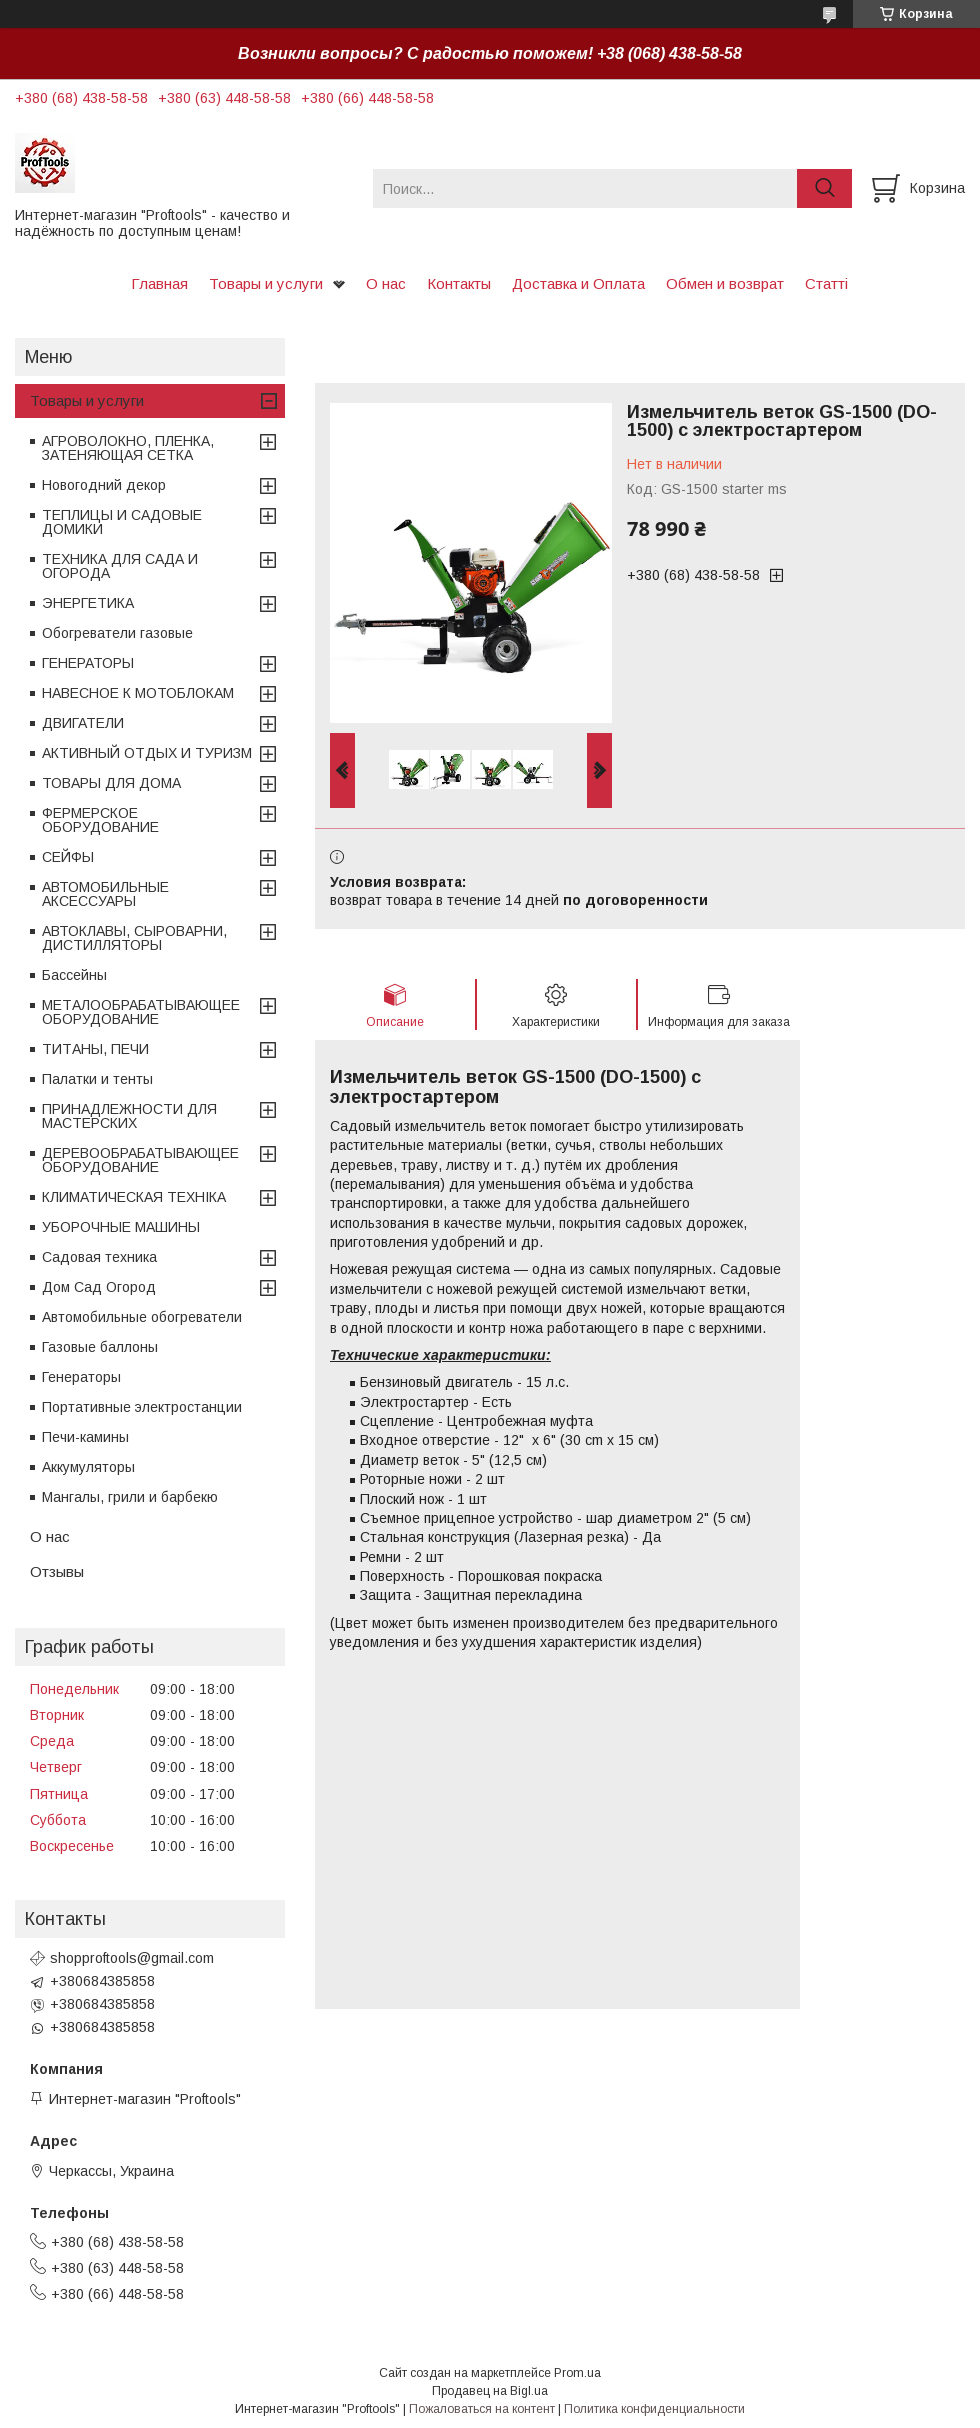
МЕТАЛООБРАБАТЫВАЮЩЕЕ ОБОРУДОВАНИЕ (141, 1012)
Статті (826, 283)
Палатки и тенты (97, 1079)
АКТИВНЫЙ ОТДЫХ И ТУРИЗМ (147, 753)
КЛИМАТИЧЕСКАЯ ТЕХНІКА (134, 1197)
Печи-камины (85, 1437)
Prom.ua (577, 2373)
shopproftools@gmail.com (132, 1958)
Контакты (459, 283)
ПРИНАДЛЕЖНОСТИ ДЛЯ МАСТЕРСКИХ (129, 1116)
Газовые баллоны (100, 1347)
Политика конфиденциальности (654, 2409)
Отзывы (57, 1571)
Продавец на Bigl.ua (490, 2391)
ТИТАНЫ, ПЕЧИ (95, 1049)
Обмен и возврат (725, 283)
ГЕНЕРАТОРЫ (88, 663)
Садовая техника (99, 1257)
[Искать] (824, 188)
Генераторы (81, 1377)
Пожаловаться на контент (482, 2409)
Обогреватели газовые (117, 633)
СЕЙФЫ (68, 857)
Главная (159, 283)
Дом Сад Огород (99, 1287)
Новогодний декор (104, 485)
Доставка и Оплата (578, 283)
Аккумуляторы (88, 1467)
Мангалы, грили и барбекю (130, 1497)
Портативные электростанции (142, 1407)
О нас (386, 283)
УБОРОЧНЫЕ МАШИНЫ (121, 1227)
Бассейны (74, 975)
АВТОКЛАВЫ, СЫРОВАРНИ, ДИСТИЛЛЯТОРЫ (134, 938)
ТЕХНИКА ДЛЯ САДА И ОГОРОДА (120, 566)
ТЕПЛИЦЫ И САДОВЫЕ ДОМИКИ (122, 522)
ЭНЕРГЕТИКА (88, 603)
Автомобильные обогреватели (142, 1317)
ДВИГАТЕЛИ (83, 723)
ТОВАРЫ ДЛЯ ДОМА (111, 783)
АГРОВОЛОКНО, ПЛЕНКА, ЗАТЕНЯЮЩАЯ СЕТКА (128, 448)
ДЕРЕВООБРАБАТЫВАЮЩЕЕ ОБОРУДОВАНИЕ (140, 1160)
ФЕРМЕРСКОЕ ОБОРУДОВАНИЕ (100, 820)
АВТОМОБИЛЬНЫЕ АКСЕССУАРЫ (105, 894)
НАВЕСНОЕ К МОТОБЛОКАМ (138, 693)
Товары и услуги (266, 283)
